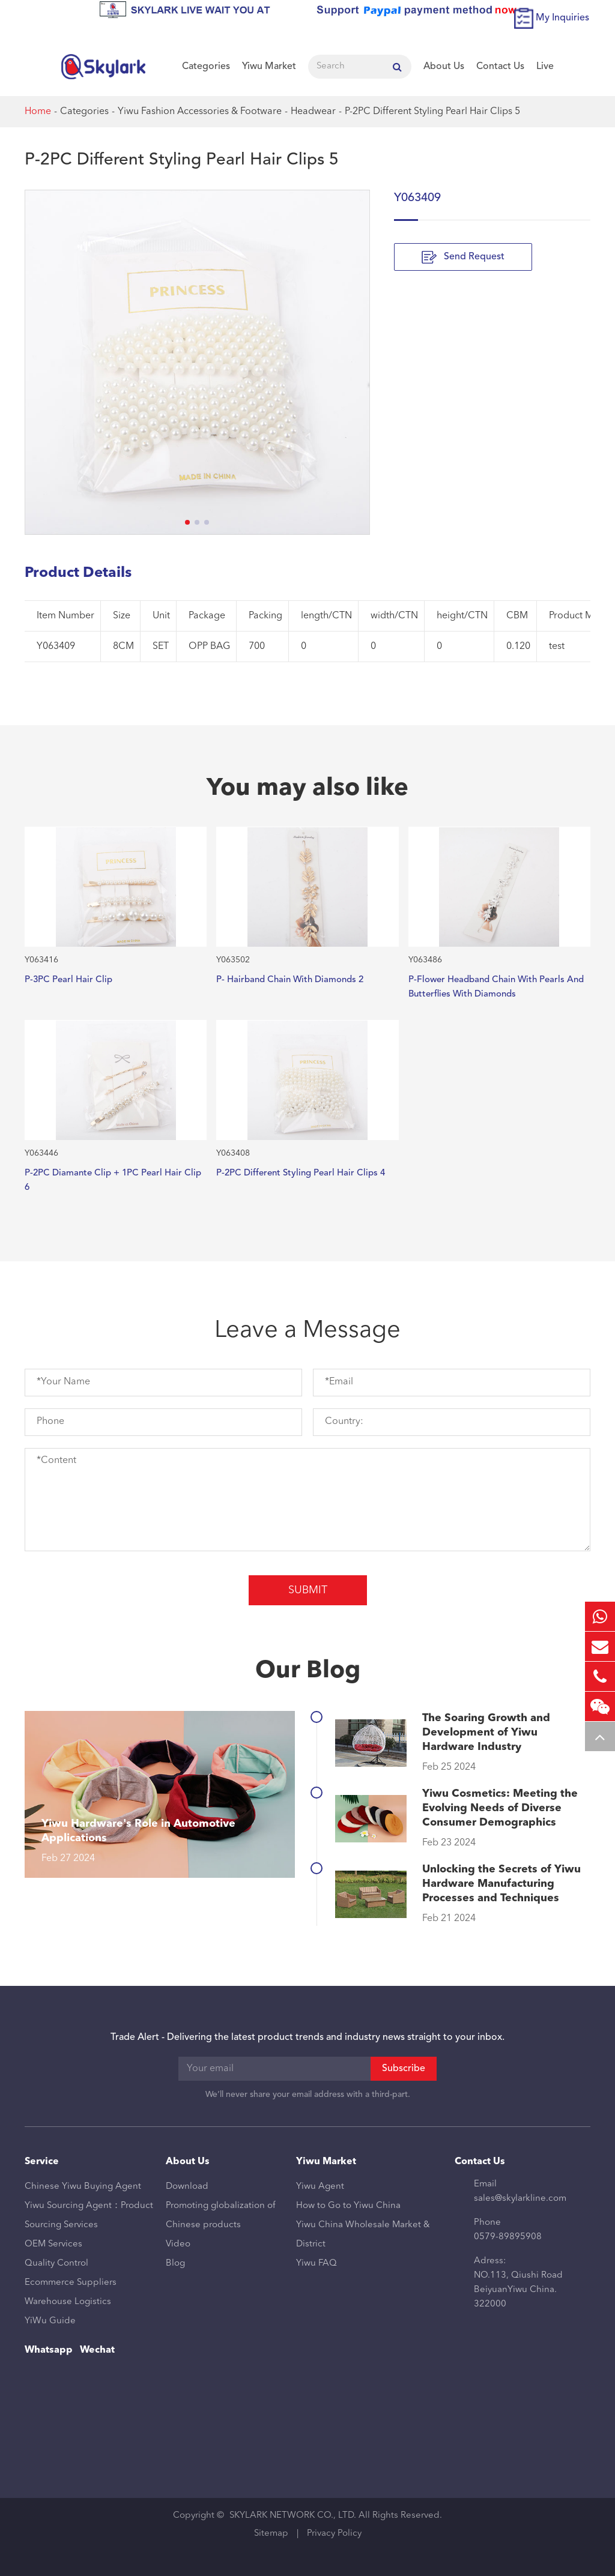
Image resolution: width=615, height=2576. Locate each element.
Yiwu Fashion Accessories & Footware (200, 111)
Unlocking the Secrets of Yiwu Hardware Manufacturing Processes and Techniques (501, 1884)
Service (42, 2162)
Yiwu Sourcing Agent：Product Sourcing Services (89, 2215)
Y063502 (233, 960)
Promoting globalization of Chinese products (220, 2215)
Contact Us (500, 66)
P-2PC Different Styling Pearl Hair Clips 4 (300, 1173)
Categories (206, 66)
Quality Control (56, 2263)
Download (187, 2186)
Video (178, 2244)
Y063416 (41, 960)
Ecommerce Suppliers (71, 2282)
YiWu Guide (50, 2321)
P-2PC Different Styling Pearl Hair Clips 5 (432, 111)
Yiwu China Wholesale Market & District (363, 2235)
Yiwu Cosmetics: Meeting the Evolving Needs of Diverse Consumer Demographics (500, 1808)
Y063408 (233, 1153)
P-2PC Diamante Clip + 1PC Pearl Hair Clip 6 (113, 1180)
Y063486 (425, 960)
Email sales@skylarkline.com (520, 2191)
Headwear (313, 111)
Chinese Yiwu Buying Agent (83, 2186)
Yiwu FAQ (316, 2263)
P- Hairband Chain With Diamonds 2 (289, 980)
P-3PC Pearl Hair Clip (68, 980)
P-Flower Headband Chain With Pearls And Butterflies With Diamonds (496, 987)
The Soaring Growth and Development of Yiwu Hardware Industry (486, 1732)
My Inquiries (562, 18)
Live (545, 66)
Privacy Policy (334, 2533)
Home (38, 111)
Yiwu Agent (320, 2186)
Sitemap (271, 2533)
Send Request (463, 257)
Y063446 (41, 1153)
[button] (187, 522)
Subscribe (403, 2069)
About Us (443, 66)
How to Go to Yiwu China (348, 2205)
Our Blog (307, 1671)
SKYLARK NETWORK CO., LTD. (292, 2515)
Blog (175, 2263)
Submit (307, 1590)
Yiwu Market (269, 66)
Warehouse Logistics (68, 2301)
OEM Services (53, 2244)
